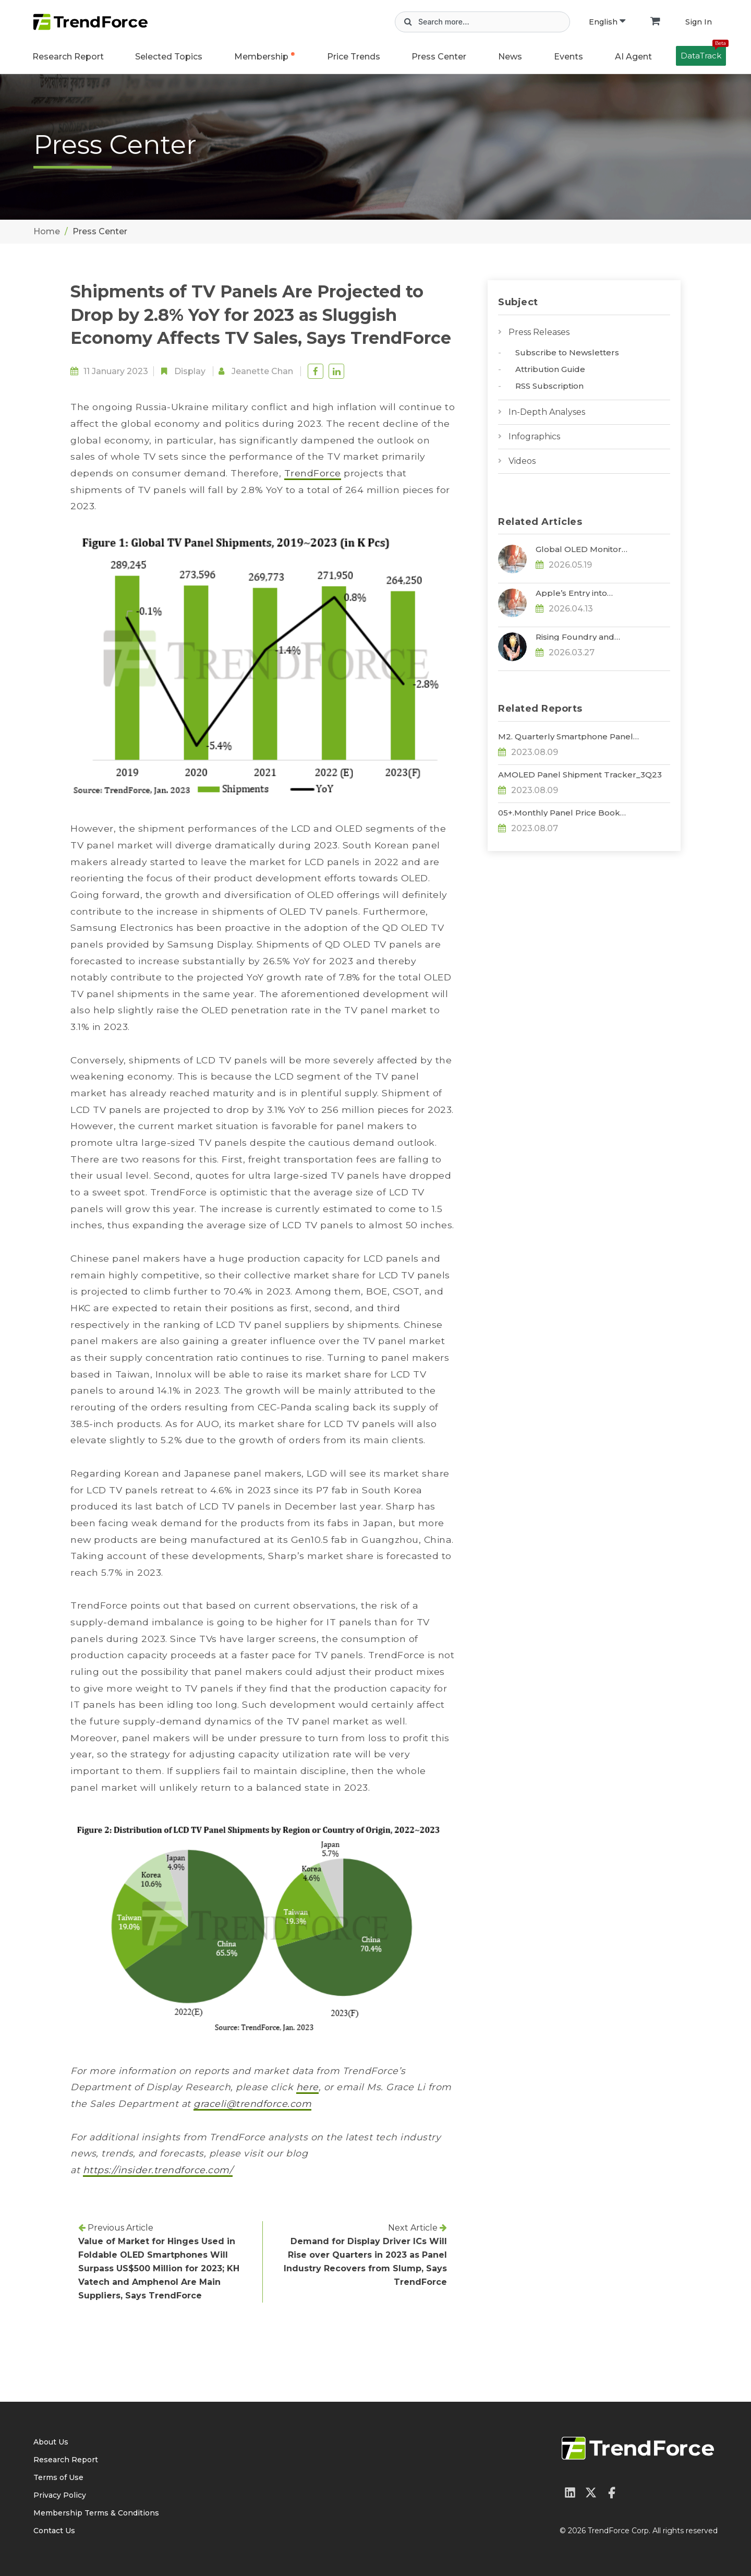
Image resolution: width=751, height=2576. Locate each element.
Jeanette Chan (262, 371)
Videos (522, 461)
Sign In (698, 22)
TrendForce (312, 473)
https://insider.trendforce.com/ (158, 2169)
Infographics (534, 436)
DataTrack (703, 53)
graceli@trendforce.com (252, 2103)
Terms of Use (58, 2477)
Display (189, 371)
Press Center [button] (438, 57)
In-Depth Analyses (546, 412)
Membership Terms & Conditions (96, 2513)
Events (568, 57)
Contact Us (54, 2530)
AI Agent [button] (633, 57)
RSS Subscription (549, 386)
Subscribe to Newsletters (567, 352)
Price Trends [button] (353, 57)
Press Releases (539, 332)
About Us (50, 2442)
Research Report (68, 57)
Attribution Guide (550, 369)
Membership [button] (261, 57)
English (607, 22)
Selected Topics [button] (168, 57)
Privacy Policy (59, 2495)
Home (46, 231)
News (510, 57)
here (307, 2086)
